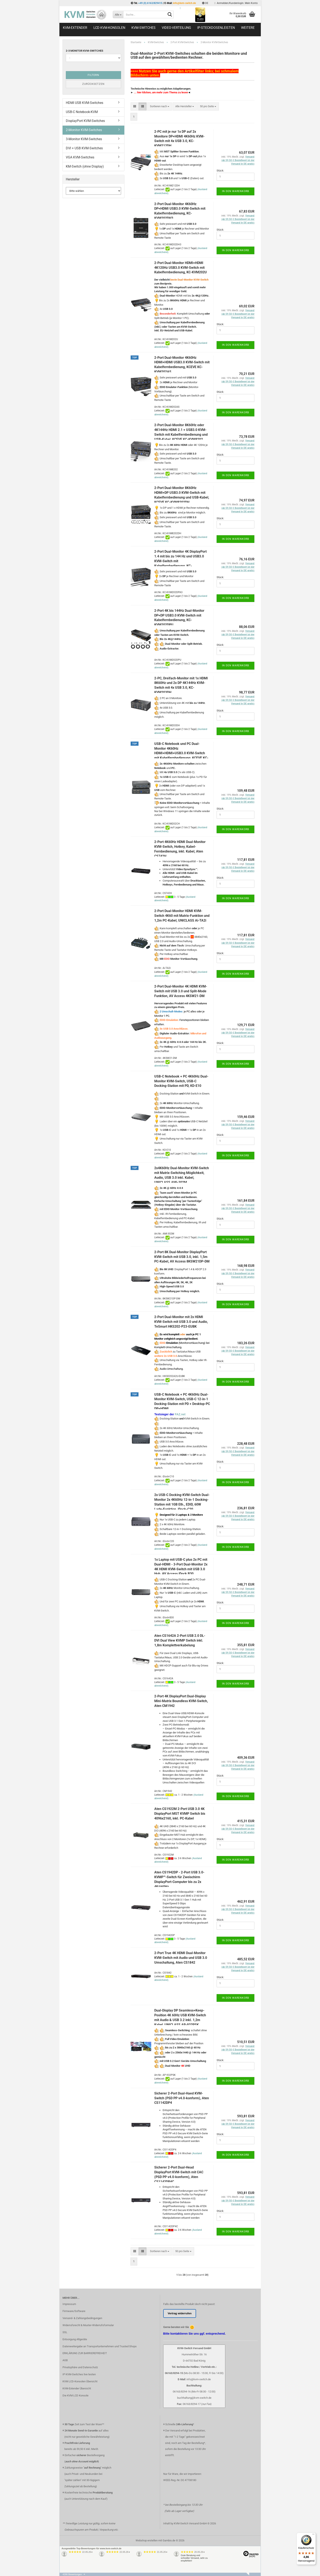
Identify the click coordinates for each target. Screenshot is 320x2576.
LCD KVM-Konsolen (109, 28)
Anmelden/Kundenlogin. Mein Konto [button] (236, 3)
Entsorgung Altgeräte (75, 2339)
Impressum (69, 2304)
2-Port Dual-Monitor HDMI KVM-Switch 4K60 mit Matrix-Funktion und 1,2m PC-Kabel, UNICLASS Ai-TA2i (182, 915)
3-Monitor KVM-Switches (84, 139)
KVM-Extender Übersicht (77, 2388)
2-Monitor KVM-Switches (84, 130)
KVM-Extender (75, 28)
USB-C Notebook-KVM (82, 112)
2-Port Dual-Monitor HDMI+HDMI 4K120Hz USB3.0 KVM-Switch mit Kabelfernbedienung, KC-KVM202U (180, 267)
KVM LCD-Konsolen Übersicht (80, 2381)
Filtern (93, 75)
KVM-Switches (143, 28)
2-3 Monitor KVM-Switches (84, 50)
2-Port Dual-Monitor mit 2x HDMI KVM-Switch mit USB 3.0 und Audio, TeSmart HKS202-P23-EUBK (181, 1321)
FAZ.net (180, 1414)
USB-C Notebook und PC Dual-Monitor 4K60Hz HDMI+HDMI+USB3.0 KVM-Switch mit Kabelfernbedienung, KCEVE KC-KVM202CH (181, 753)
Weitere (248, 28)
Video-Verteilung (176, 28)
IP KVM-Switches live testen (79, 2374)
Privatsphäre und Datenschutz (80, 2367)
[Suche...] (118, 14)
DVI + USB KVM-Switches (84, 148)
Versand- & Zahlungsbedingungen (82, 2318)
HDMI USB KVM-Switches (84, 103)
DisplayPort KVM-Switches (85, 121)
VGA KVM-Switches (80, 157)
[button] (205, 3)
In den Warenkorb (235, 191)
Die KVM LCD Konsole (75, 2395)
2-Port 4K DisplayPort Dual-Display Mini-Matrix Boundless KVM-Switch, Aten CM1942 (181, 1701)
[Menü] (313, 2535)
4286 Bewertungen (72, 2574)
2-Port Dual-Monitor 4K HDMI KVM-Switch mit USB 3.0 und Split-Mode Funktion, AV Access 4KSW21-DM (180, 991)
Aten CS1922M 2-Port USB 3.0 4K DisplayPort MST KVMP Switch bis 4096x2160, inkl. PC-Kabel (179, 1813)
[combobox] (159, 106)
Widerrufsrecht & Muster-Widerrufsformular (88, 2325)
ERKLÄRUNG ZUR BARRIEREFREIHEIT (85, 2353)
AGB (65, 2360)
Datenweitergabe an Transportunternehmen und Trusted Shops (100, 2346)
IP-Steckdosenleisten (216, 28)
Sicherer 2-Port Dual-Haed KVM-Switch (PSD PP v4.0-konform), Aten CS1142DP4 (181, 2098)
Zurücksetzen (93, 83)
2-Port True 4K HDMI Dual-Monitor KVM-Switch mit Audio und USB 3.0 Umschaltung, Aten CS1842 (180, 1957)
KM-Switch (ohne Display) (85, 166)
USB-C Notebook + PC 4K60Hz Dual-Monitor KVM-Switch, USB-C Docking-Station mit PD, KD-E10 (181, 1081)
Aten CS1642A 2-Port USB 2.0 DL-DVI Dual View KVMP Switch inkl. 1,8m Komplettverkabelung (179, 1640)
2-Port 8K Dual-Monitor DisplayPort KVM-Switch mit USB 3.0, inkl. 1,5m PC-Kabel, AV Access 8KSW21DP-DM (182, 1257)
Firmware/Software (74, 2311)
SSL (65, 2332)
